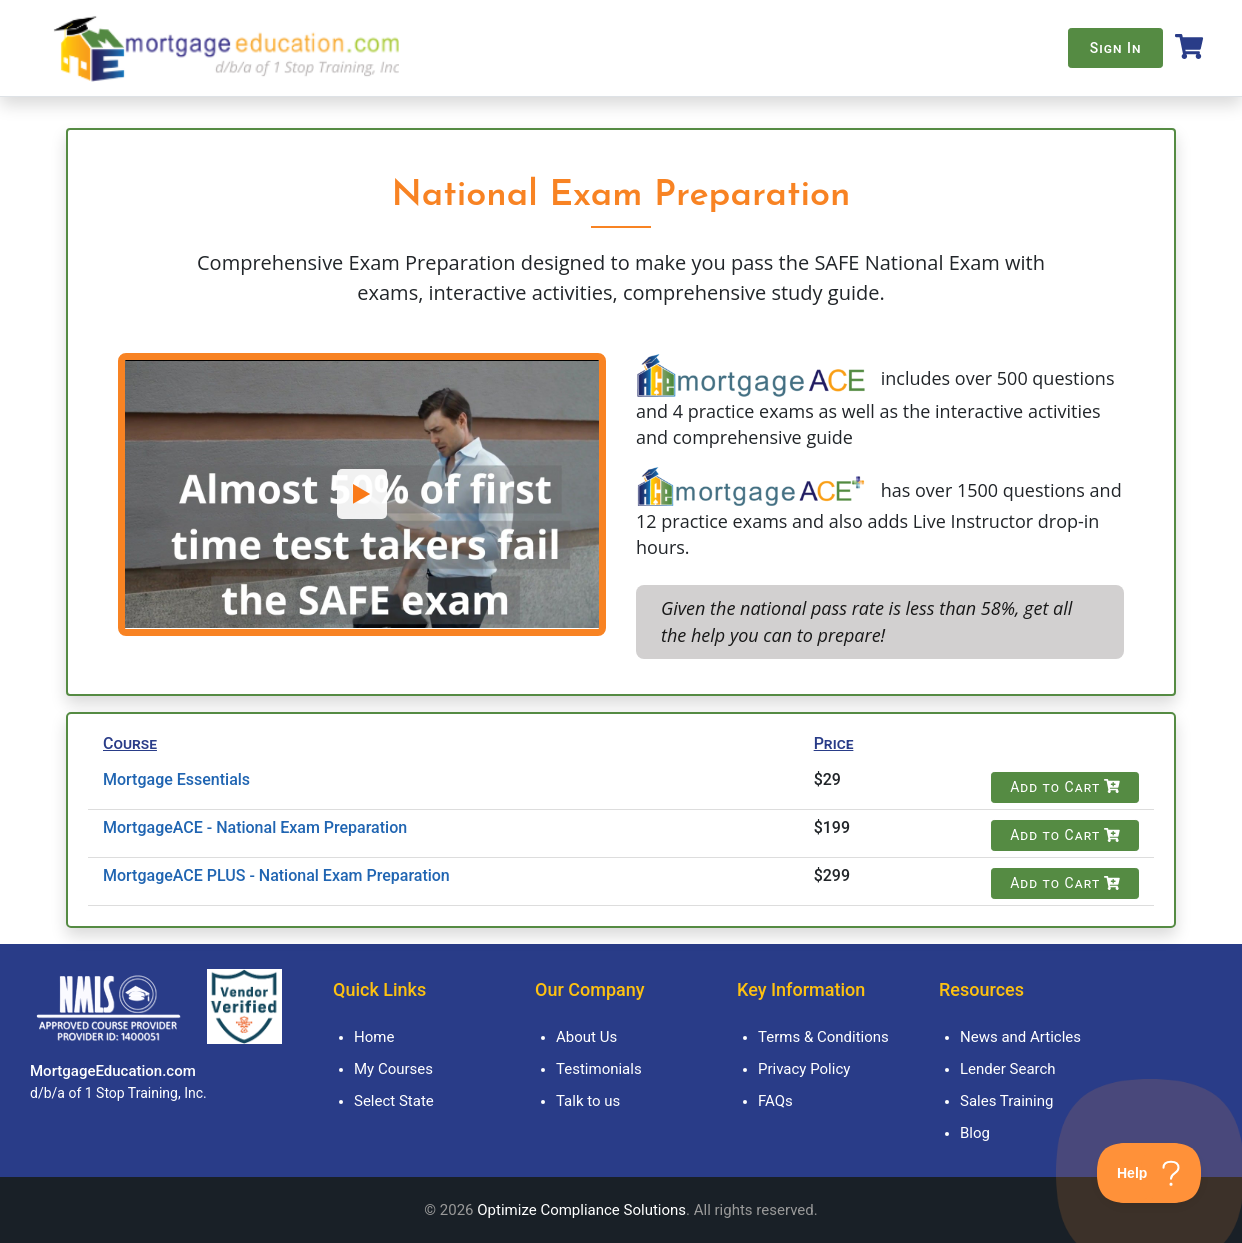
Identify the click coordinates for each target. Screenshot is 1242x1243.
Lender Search (1008, 1069)
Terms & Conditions (823, 1037)
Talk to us (588, 1101)
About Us (586, 1037)
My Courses (393, 1069)
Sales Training (1006, 1101)
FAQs (775, 1101)
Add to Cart (1065, 787)
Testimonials (599, 1069)
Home (374, 1037)
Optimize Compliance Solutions (581, 1210)
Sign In (1116, 48)
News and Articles (1020, 1037)
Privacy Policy (804, 1069)
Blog (975, 1133)
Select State (394, 1101)
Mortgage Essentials (176, 779)
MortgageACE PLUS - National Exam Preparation (276, 875)
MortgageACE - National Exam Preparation (255, 827)
